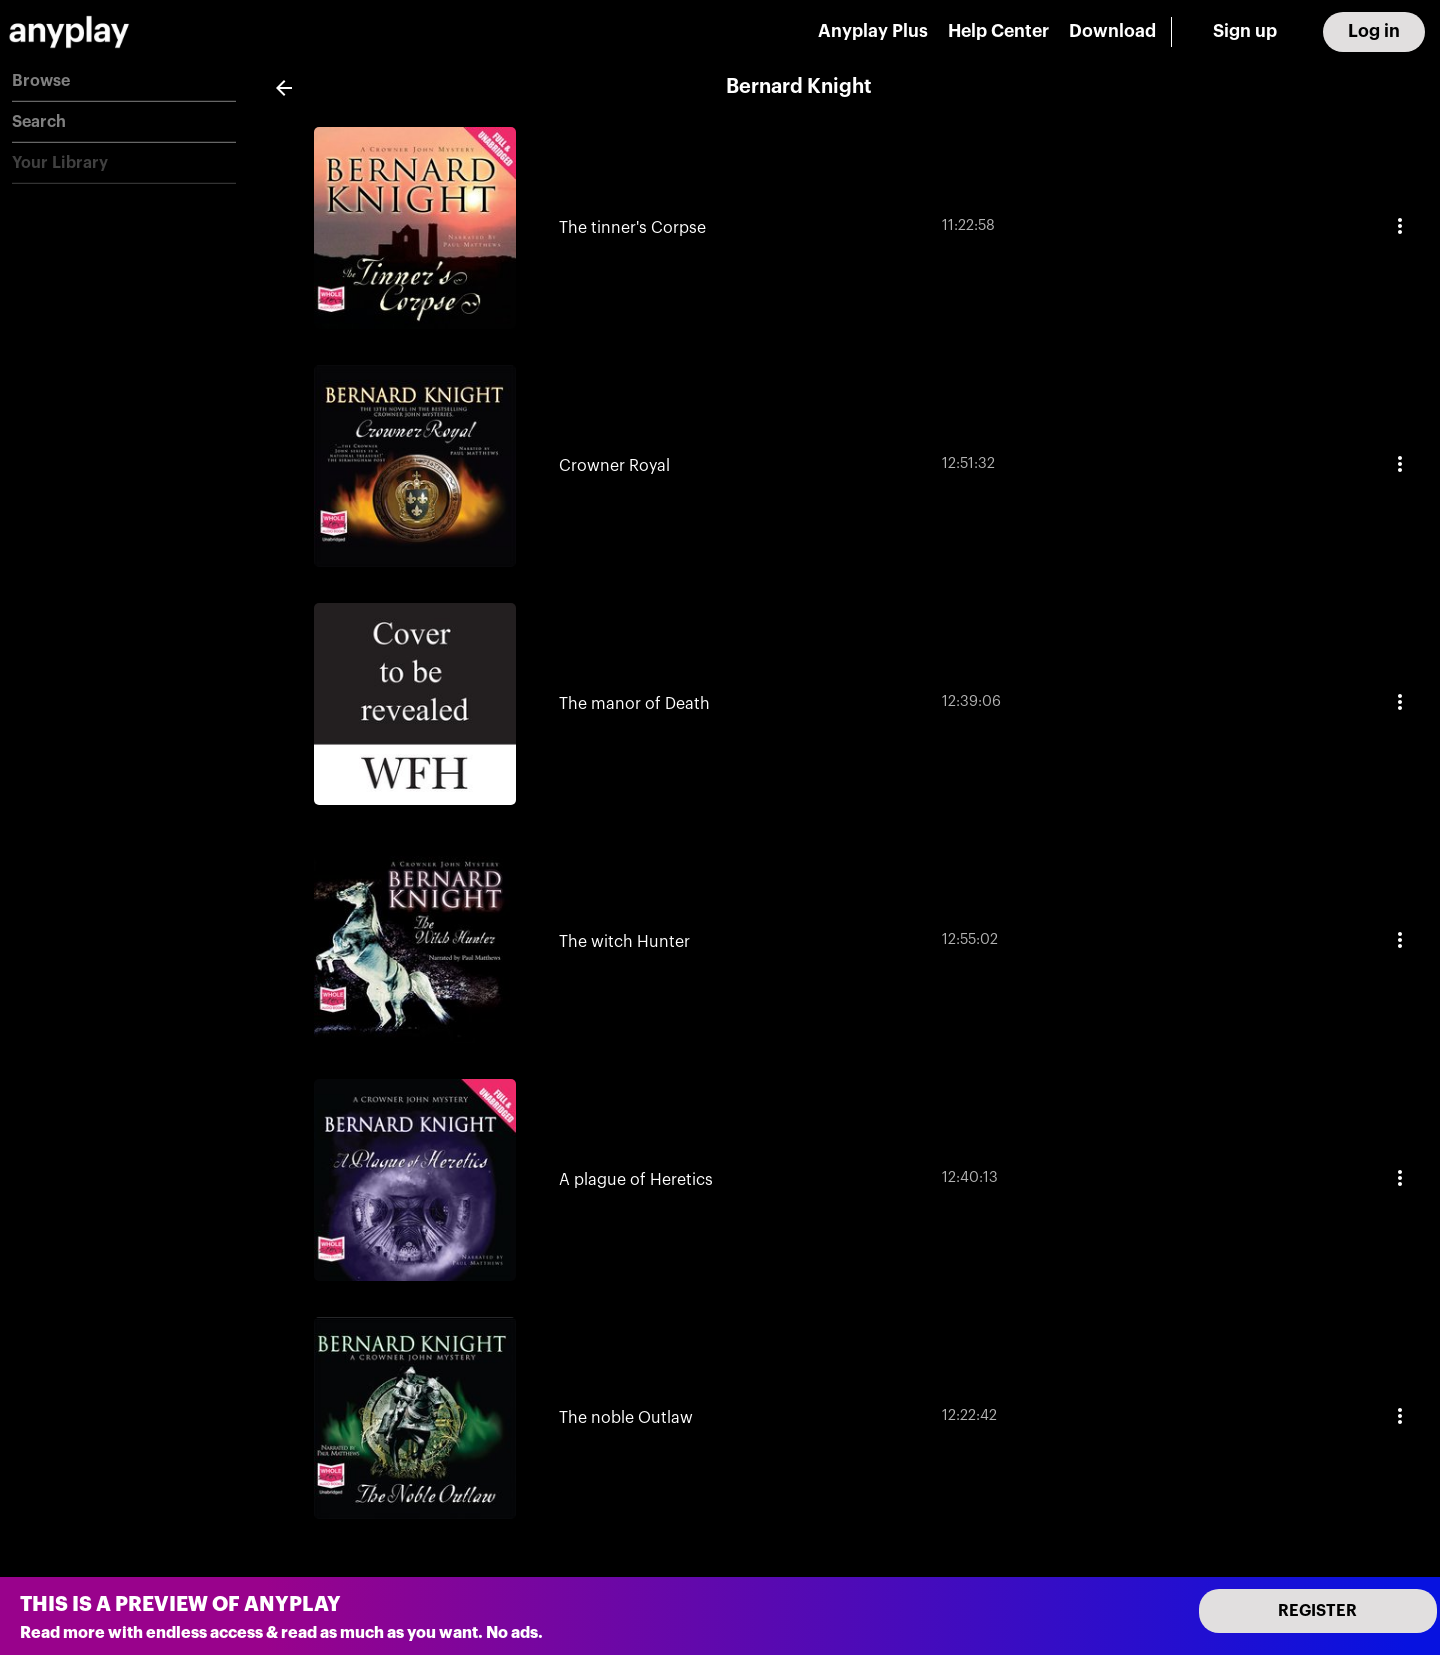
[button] (124, 81)
